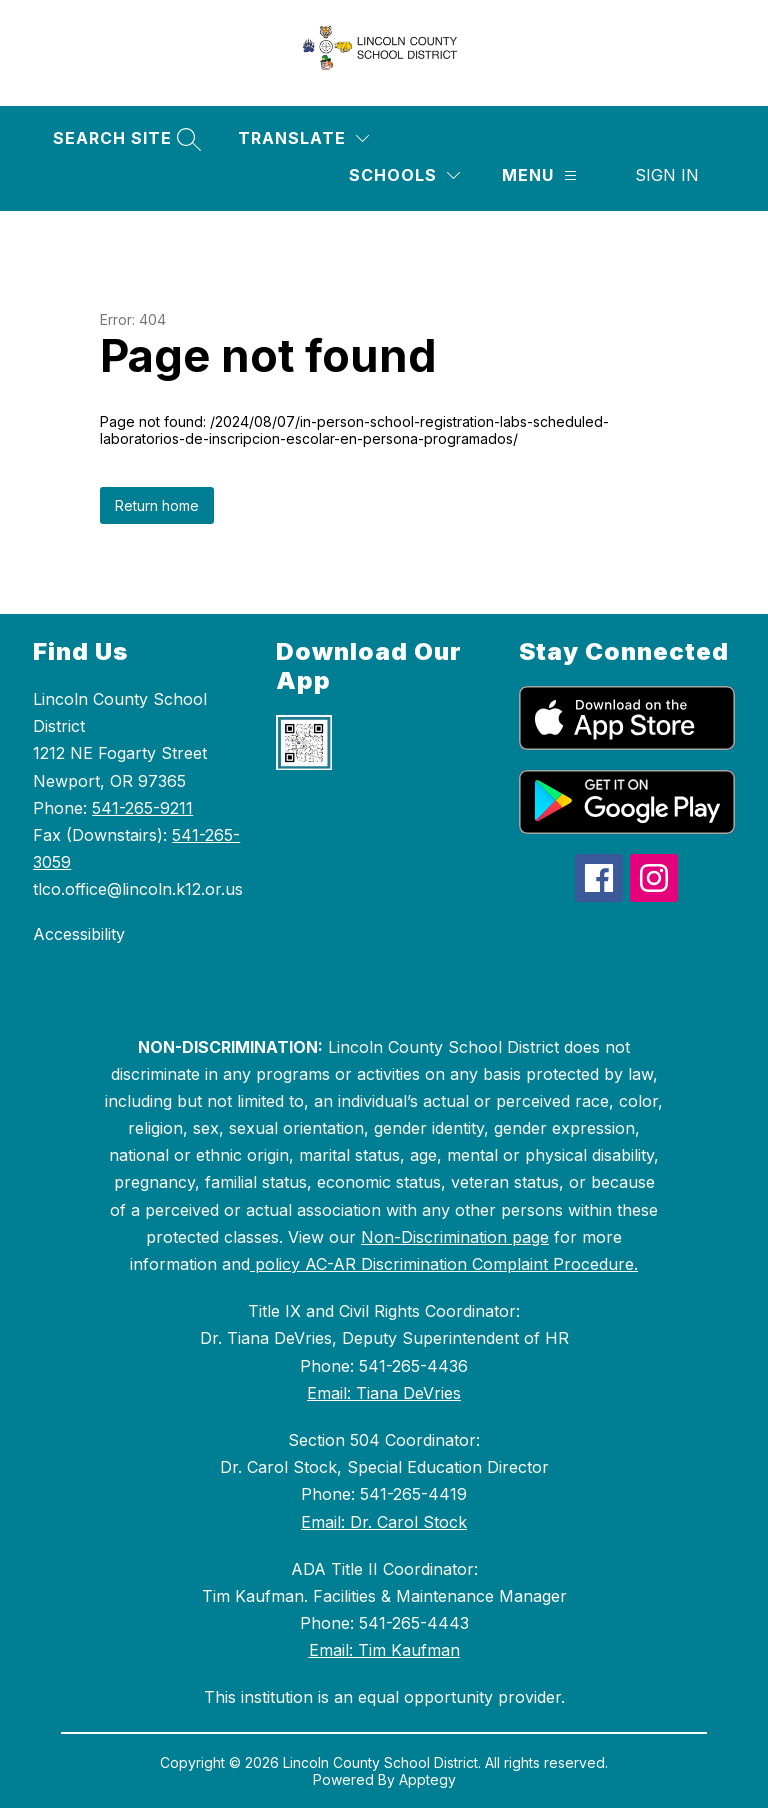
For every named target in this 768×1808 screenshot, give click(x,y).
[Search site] (124, 138)
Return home (157, 505)
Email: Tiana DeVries (384, 1393)
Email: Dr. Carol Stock (384, 1522)
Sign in (667, 175)
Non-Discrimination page (455, 1237)
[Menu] (539, 175)
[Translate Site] (303, 138)
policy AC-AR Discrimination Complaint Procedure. (444, 1264)
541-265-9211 (142, 808)
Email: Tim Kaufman (384, 1650)
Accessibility (79, 934)
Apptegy (427, 1779)
